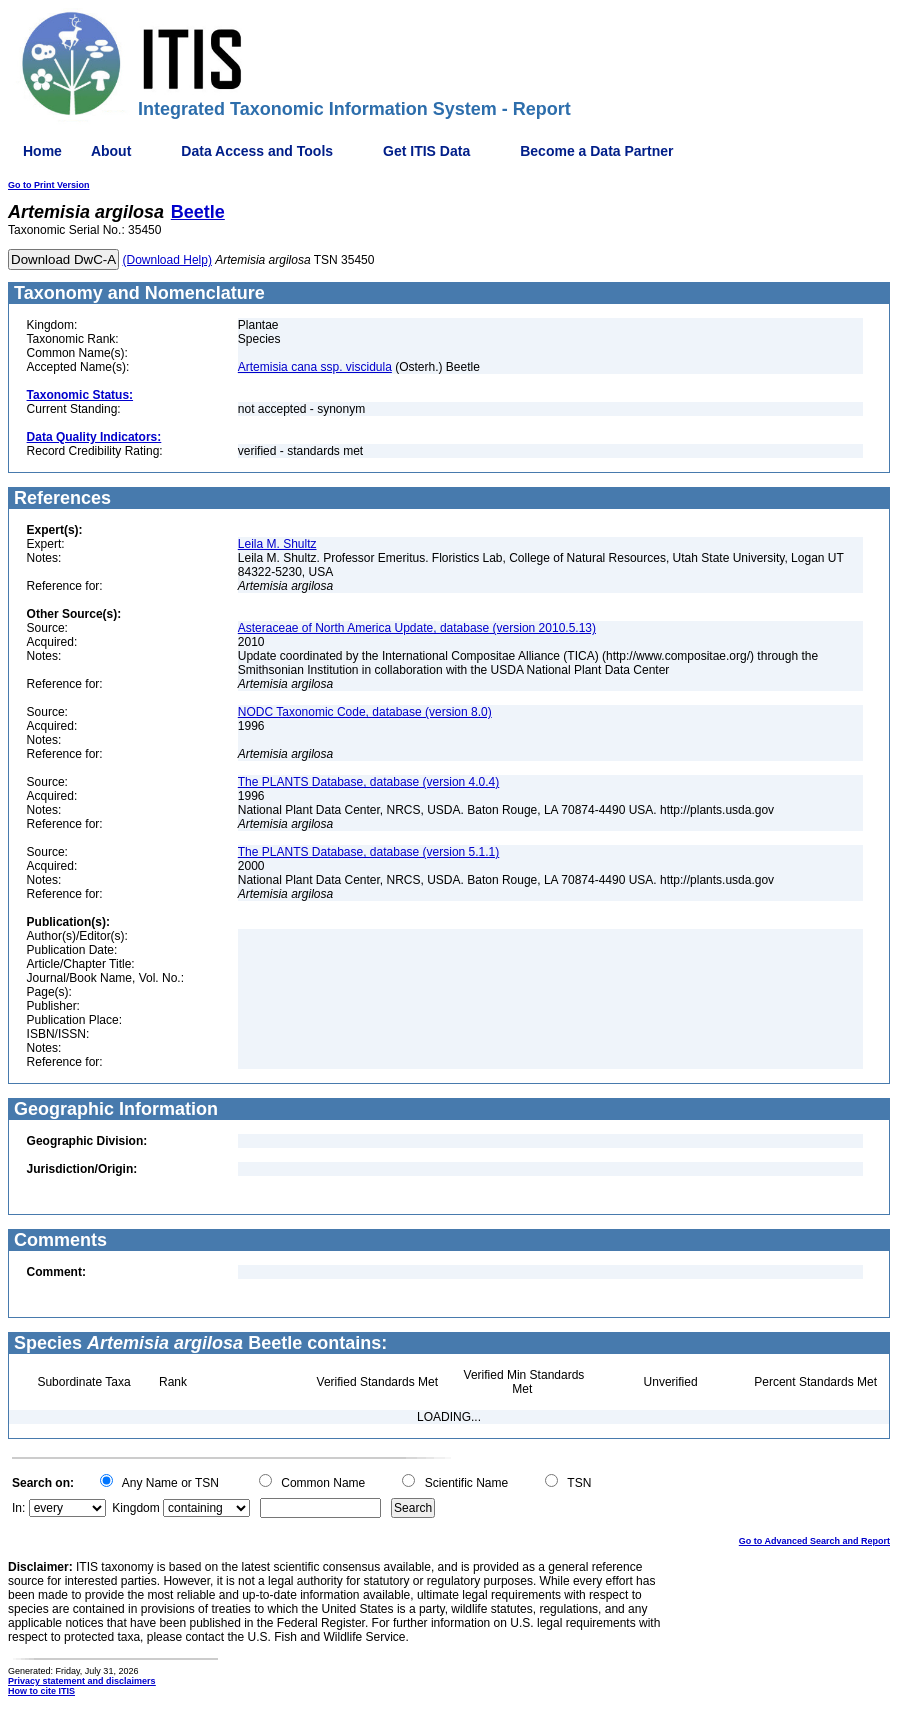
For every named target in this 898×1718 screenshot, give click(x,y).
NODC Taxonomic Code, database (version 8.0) (365, 712)
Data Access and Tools (257, 151)
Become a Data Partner (596, 151)
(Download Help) (167, 260)
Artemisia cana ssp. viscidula (315, 367)
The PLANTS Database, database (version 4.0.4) (368, 782)
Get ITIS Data (426, 151)
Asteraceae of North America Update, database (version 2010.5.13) (417, 628)
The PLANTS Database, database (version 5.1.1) (368, 852)
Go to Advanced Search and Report (814, 1541)
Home (42, 151)
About (111, 151)
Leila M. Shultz (277, 544)
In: (18, 1508)
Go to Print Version (49, 185)
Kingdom (135, 1508)
